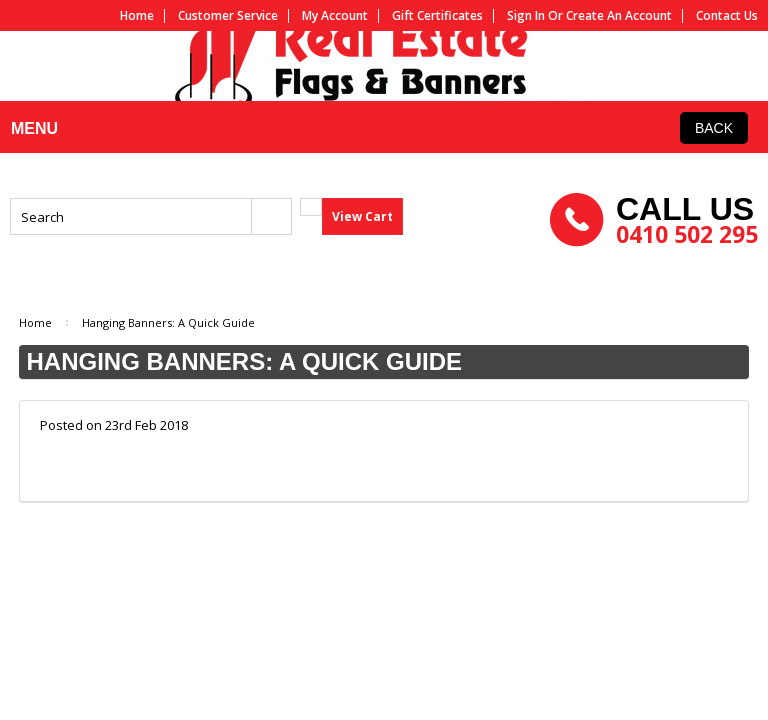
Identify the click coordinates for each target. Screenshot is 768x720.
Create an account (619, 16)
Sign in (526, 16)
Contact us (727, 16)
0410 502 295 (687, 274)
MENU (31, 205)
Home (137, 16)
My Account (335, 16)
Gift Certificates (437, 16)
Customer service (228, 16)
